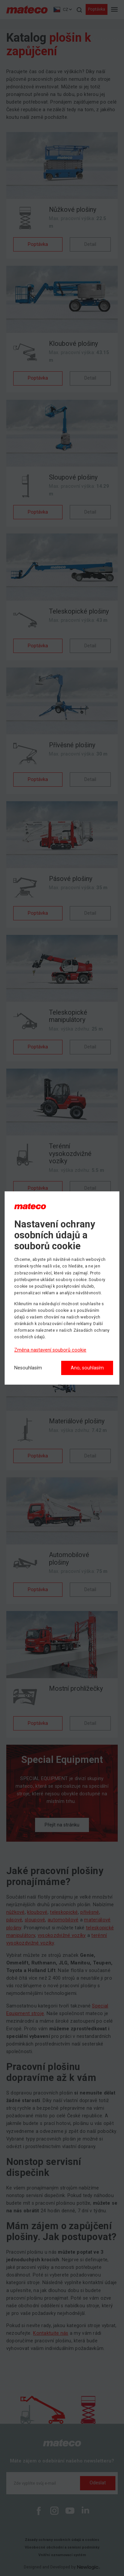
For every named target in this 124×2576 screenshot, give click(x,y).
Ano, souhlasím (87, 1368)
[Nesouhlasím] (28, 1368)
